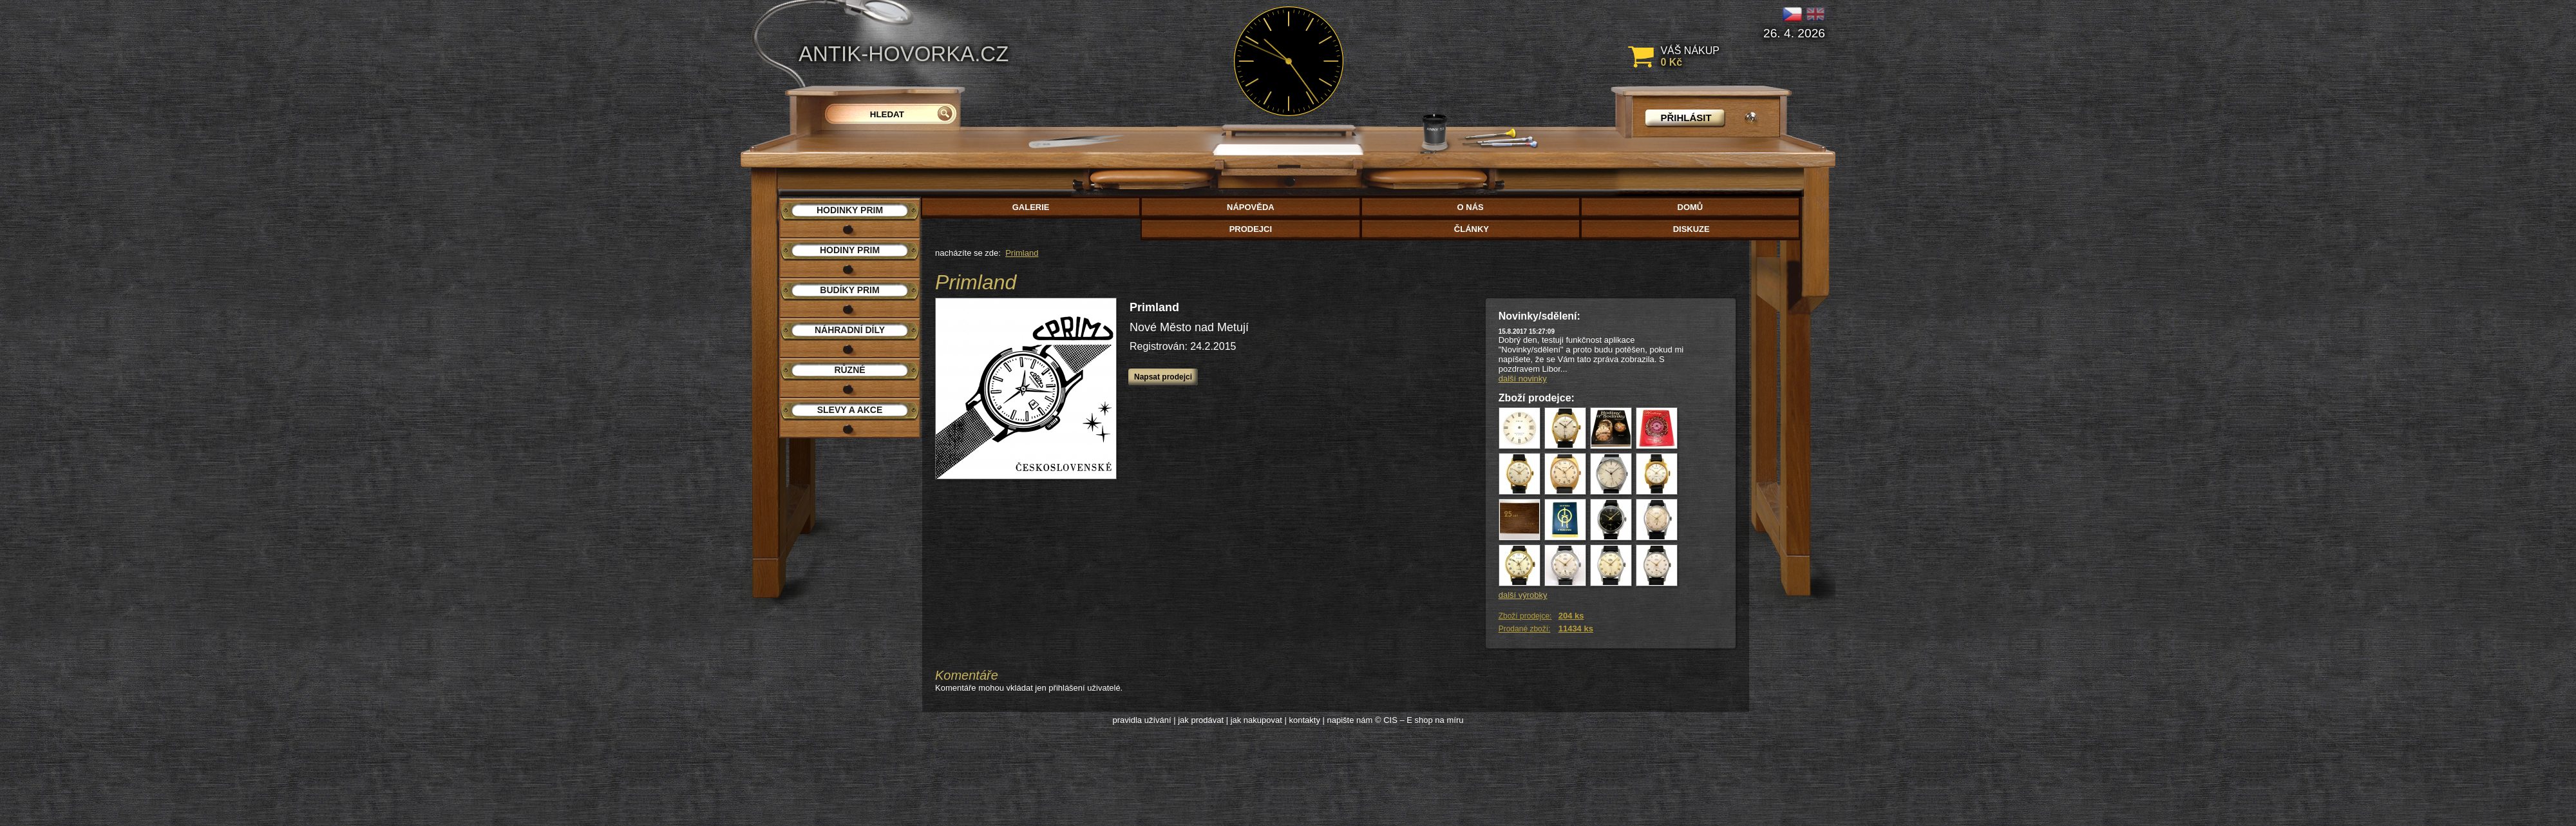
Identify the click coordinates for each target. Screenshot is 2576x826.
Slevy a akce (850, 410)
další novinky (1523, 378)
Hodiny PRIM (850, 250)
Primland (1021, 253)
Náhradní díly (850, 330)
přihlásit (1685, 117)
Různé (849, 370)
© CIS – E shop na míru (1419, 720)
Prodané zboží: (1525, 628)
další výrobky (1523, 595)
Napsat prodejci (1163, 376)
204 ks (1571, 615)
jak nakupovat (1256, 720)
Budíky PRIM (849, 290)
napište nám (1350, 720)
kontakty (1304, 720)
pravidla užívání (1142, 720)
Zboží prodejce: (1525, 615)
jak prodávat (1201, 720)
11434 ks (1575, 628)
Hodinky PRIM (850, 210)
